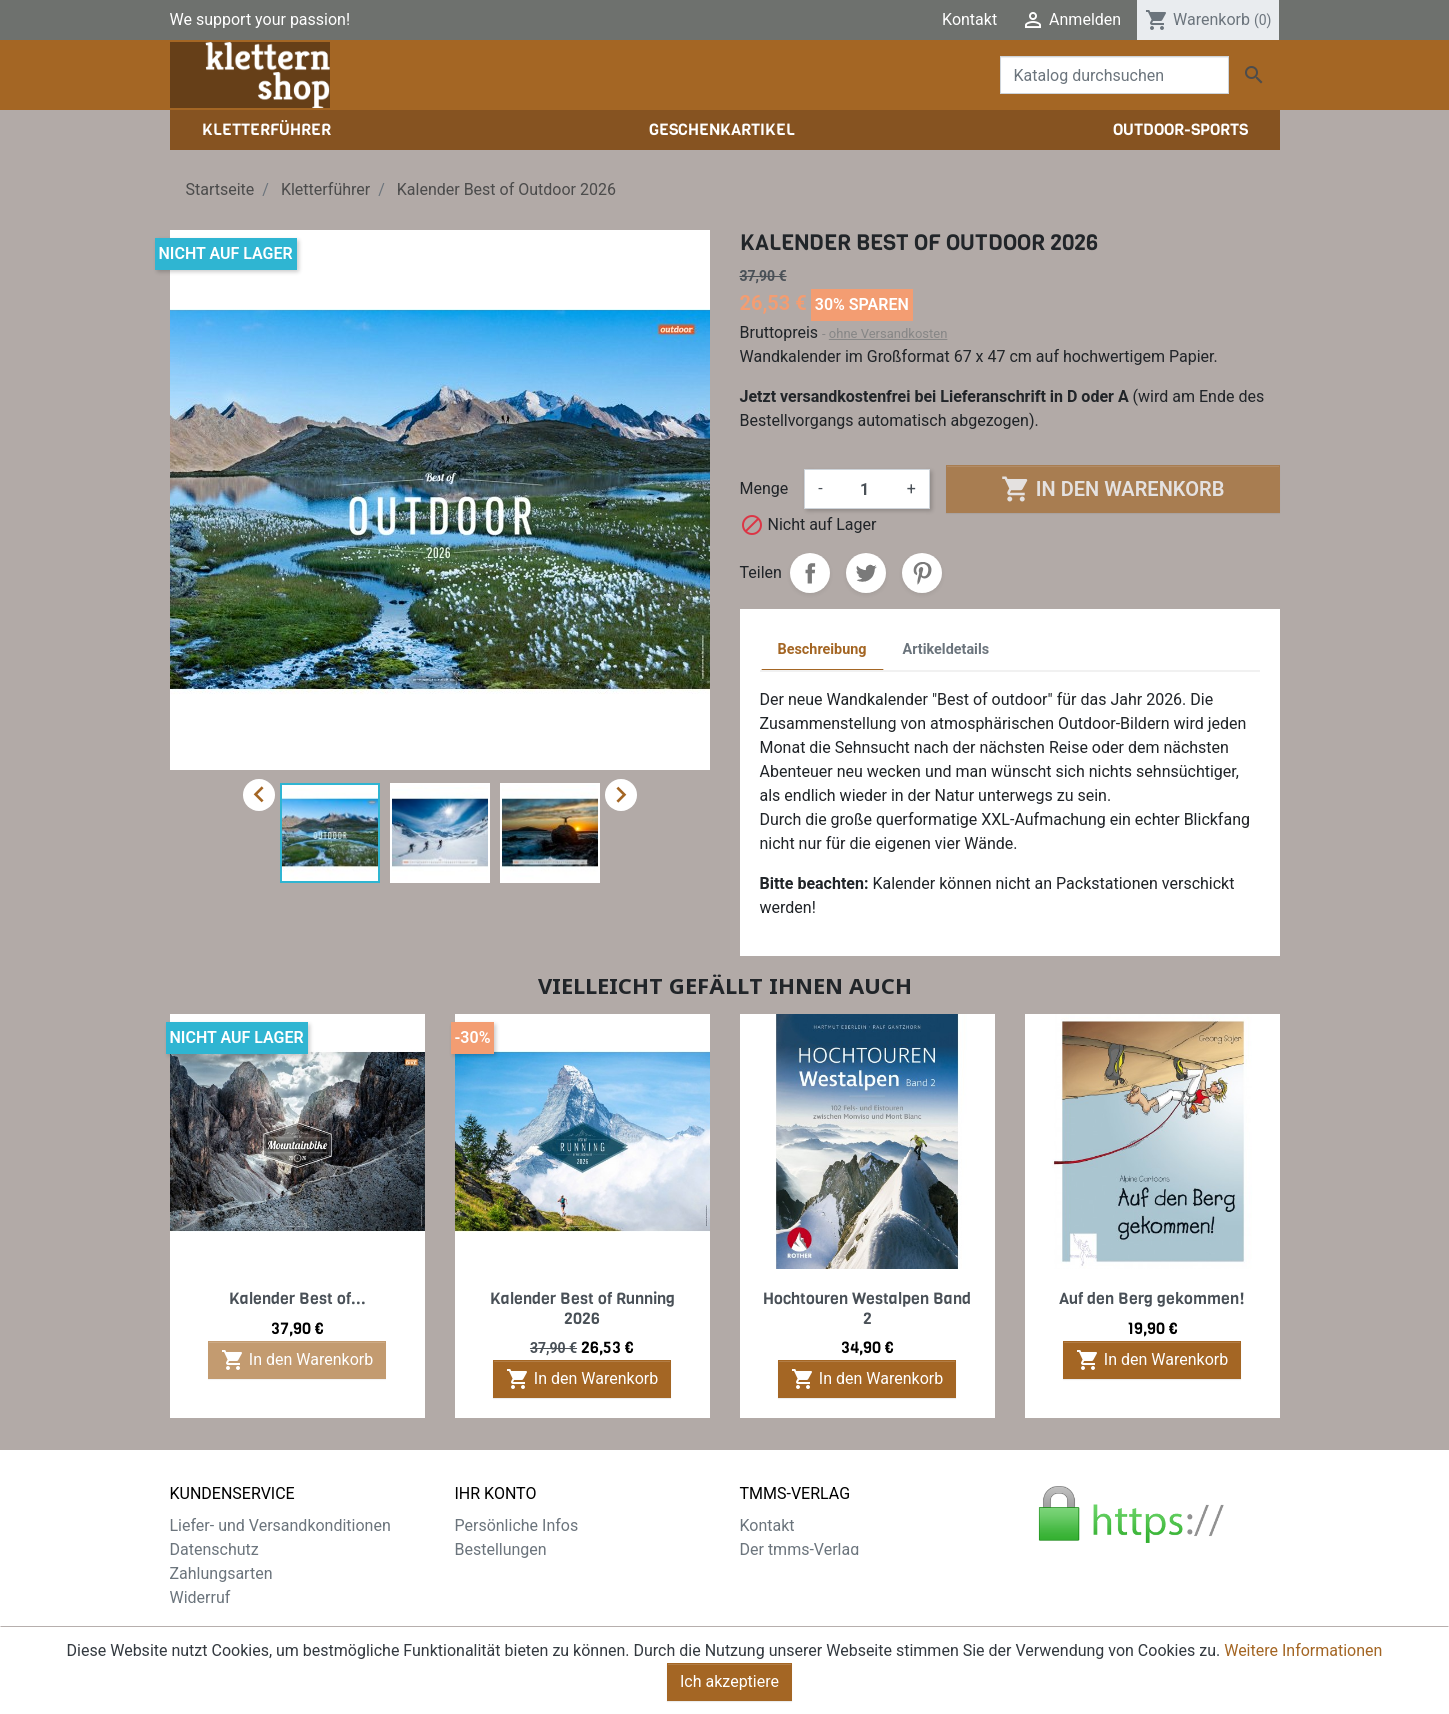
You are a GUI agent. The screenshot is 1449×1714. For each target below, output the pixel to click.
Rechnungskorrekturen (535, 1573)
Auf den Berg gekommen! (1152, 1298)
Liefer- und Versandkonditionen (280, 1525)
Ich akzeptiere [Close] (729, 1684)
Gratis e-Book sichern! (247, 1621)
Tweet (866, 573)
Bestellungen (501, 1549)
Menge (764, 488)
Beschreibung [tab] (822, 649)
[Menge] (865, 489)
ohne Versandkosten (888, 333)
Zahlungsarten (221, 1573)
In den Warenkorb (1112, 489)
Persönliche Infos (517, 1525)
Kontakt (969, 19)
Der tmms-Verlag (800, 1549)
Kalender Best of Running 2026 (582, 1308)
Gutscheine (495, 1621)
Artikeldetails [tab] (946, 649)
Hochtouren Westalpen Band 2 (867, 1308)
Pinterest (922, 573)
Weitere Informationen (1303, 1653)
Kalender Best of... (297, 1298)
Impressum (780, 1573)
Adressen (488, 1597)
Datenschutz (214, 1549)
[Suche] (1114, 75)
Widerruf (200, 1597)
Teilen (810, 573)
